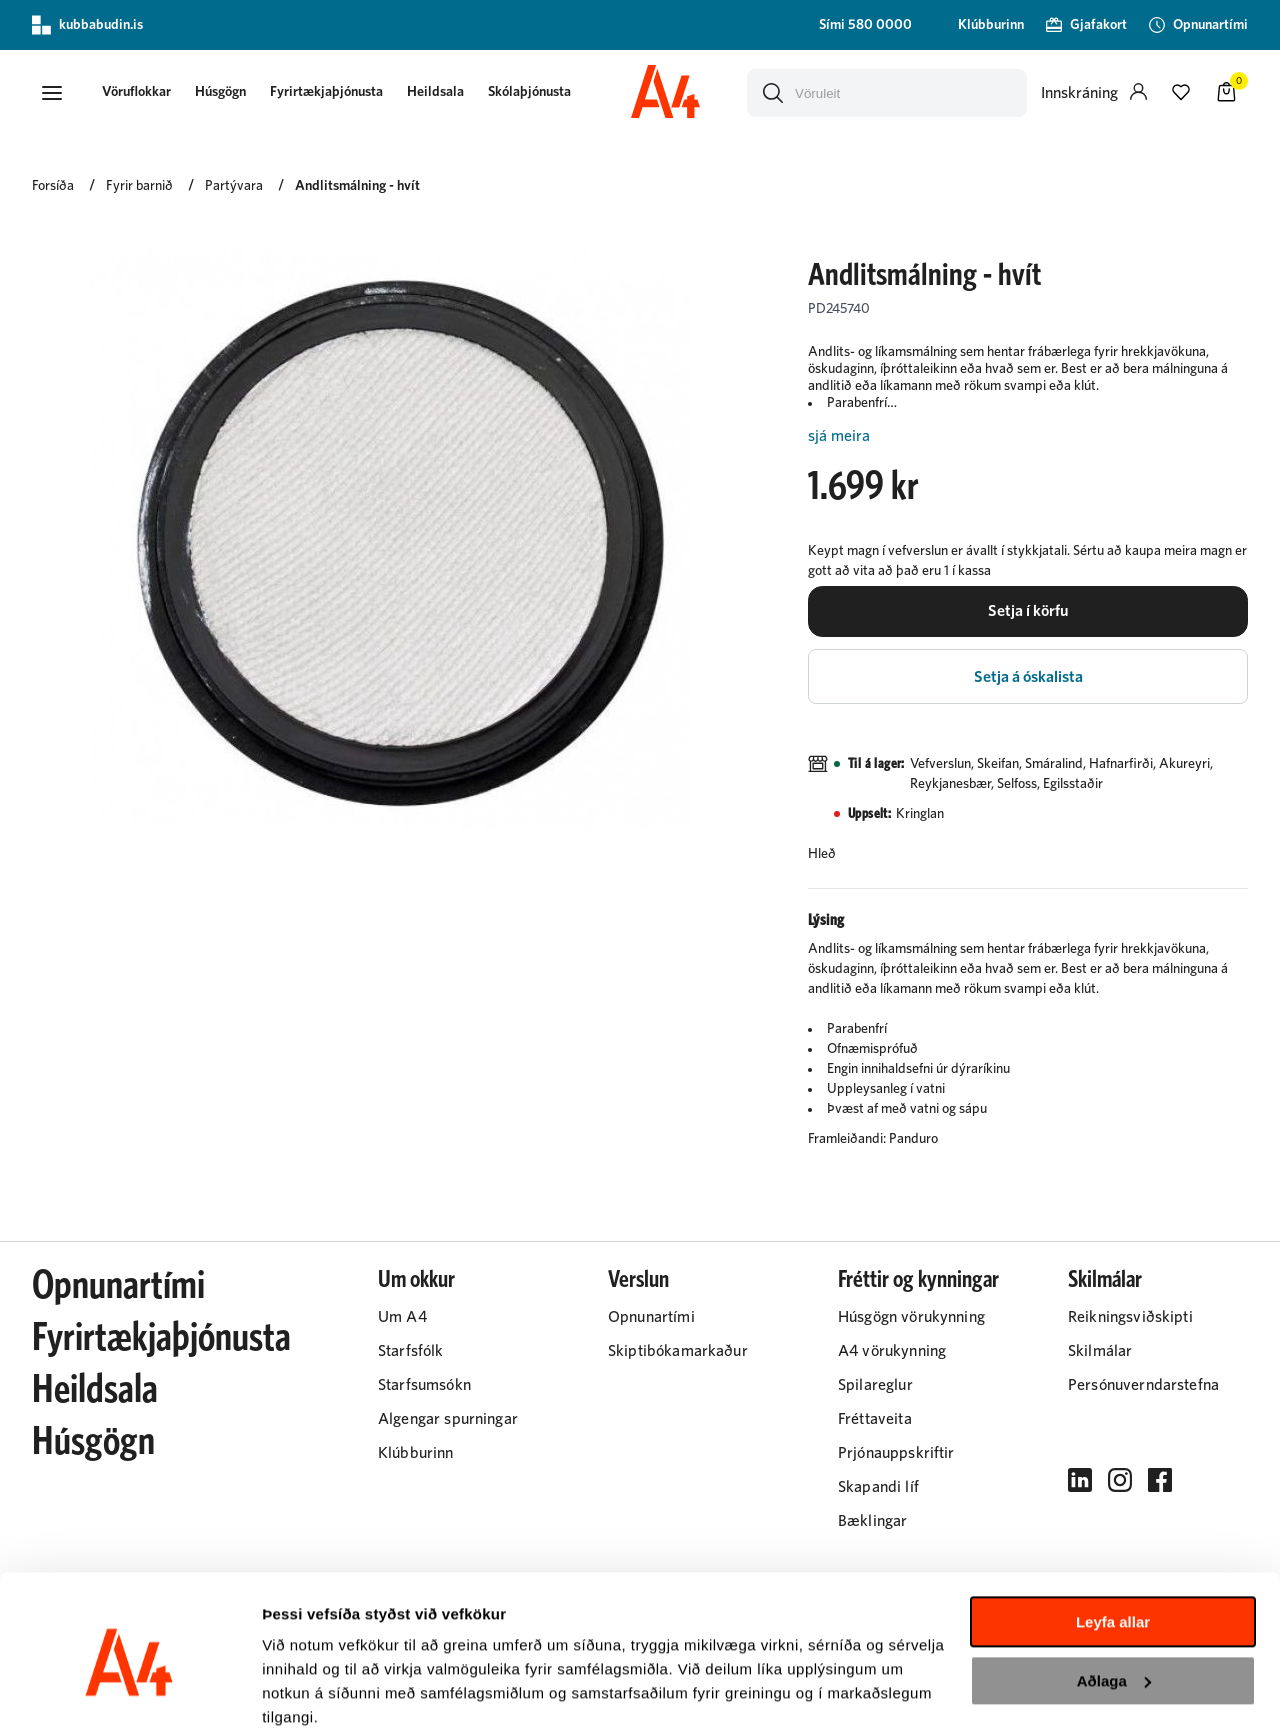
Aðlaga (1114, 1598)
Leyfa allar (1113, 1540)
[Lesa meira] (1028, 436)
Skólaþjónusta (535, 92)
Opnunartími (118, 1290)
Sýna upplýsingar (325, 1690)
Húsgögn (226, 92)
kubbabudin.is (87, 25)
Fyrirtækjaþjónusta (332, 92)
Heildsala (441, 92)
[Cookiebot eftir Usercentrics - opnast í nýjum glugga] (129, 1691)
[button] (52, 93)
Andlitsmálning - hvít (357, 187)
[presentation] (142, 93)
